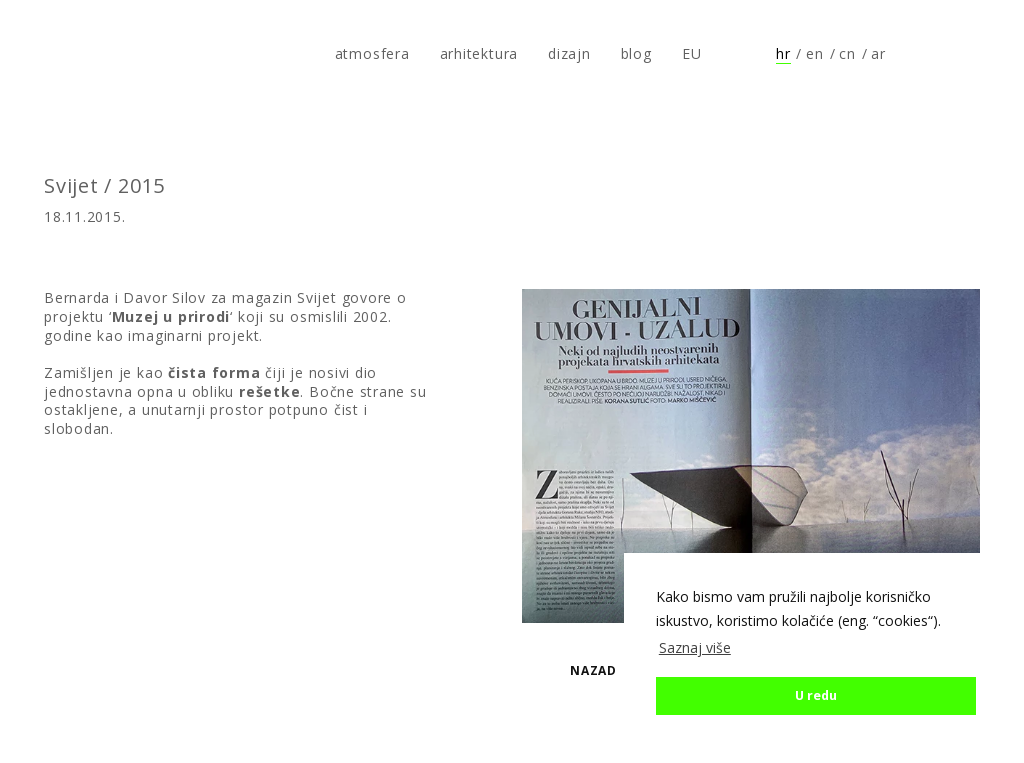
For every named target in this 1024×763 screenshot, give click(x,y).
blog (636, 53)
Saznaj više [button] (695, 647)
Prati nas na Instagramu (970, 54)
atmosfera (83, 54)
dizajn (569, 53)
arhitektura (479, 53)
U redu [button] (816, 695)
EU (692, 53)
